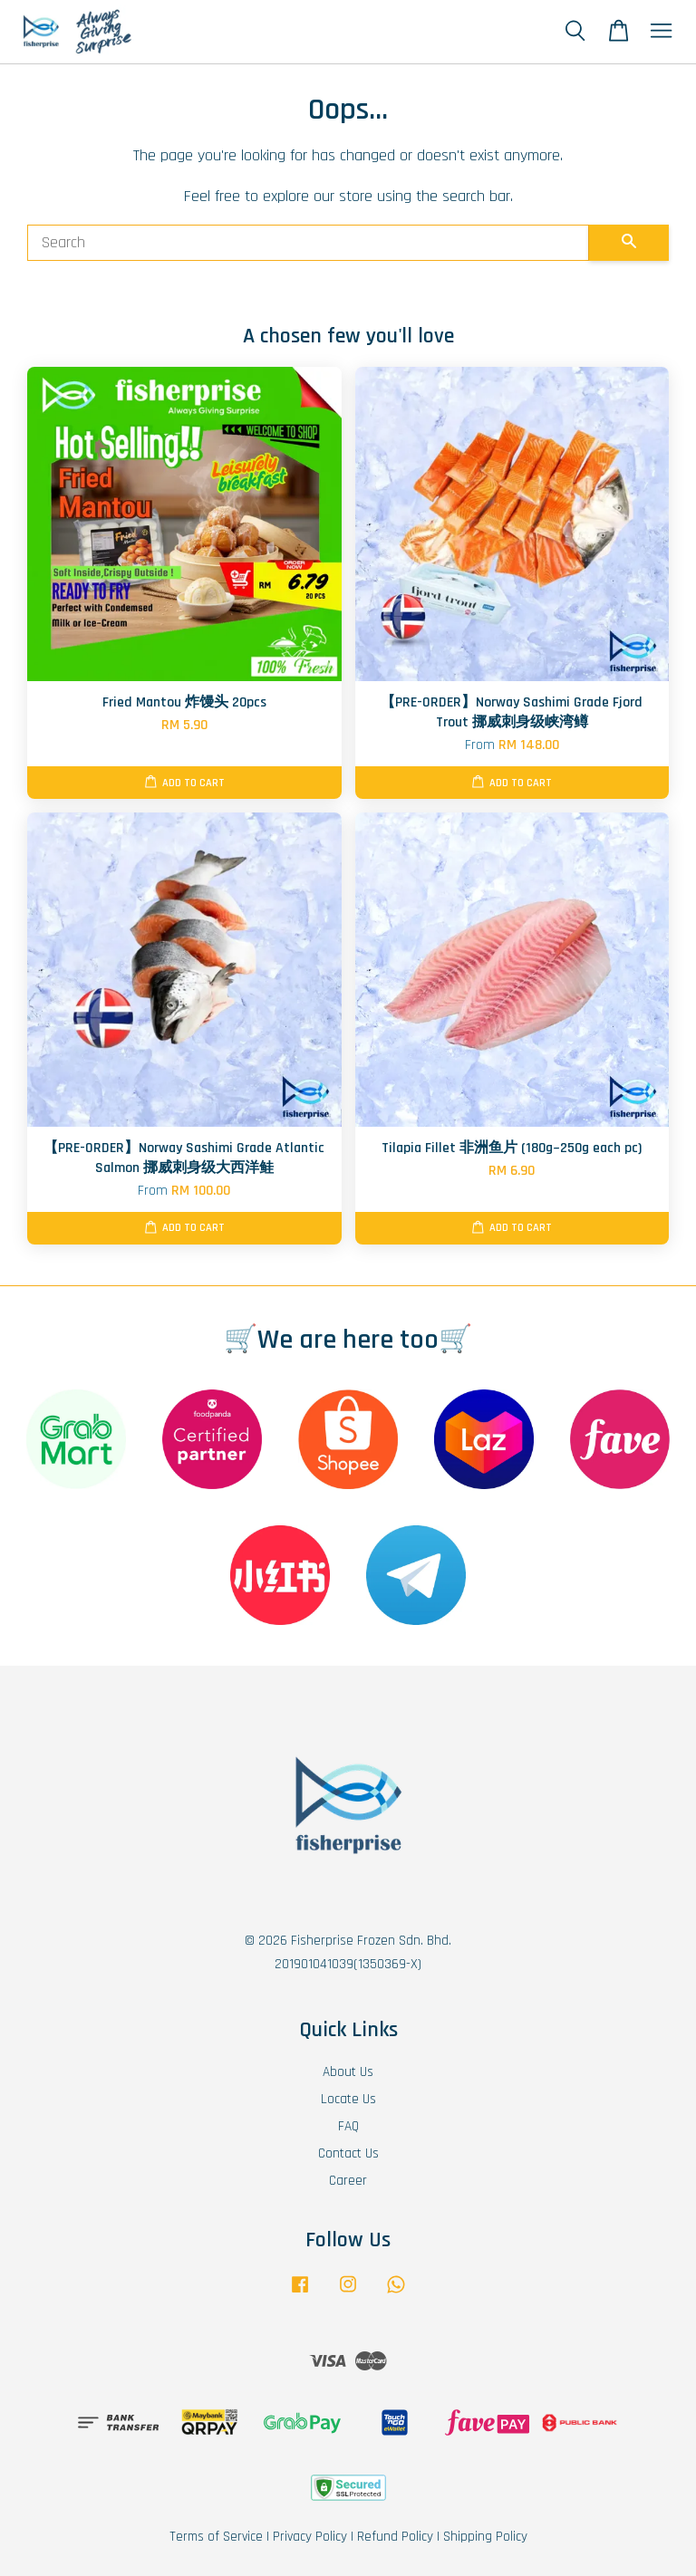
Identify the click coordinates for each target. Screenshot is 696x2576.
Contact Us (348, 2153)
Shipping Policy (485, 2536)
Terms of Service (216, 2536)
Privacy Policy (310, 2536)
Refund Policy (395, 2536)
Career (348, 2180)
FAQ (348, 2126)
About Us (348, 2072)
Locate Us (348, 2099)
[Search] (308, 243)
